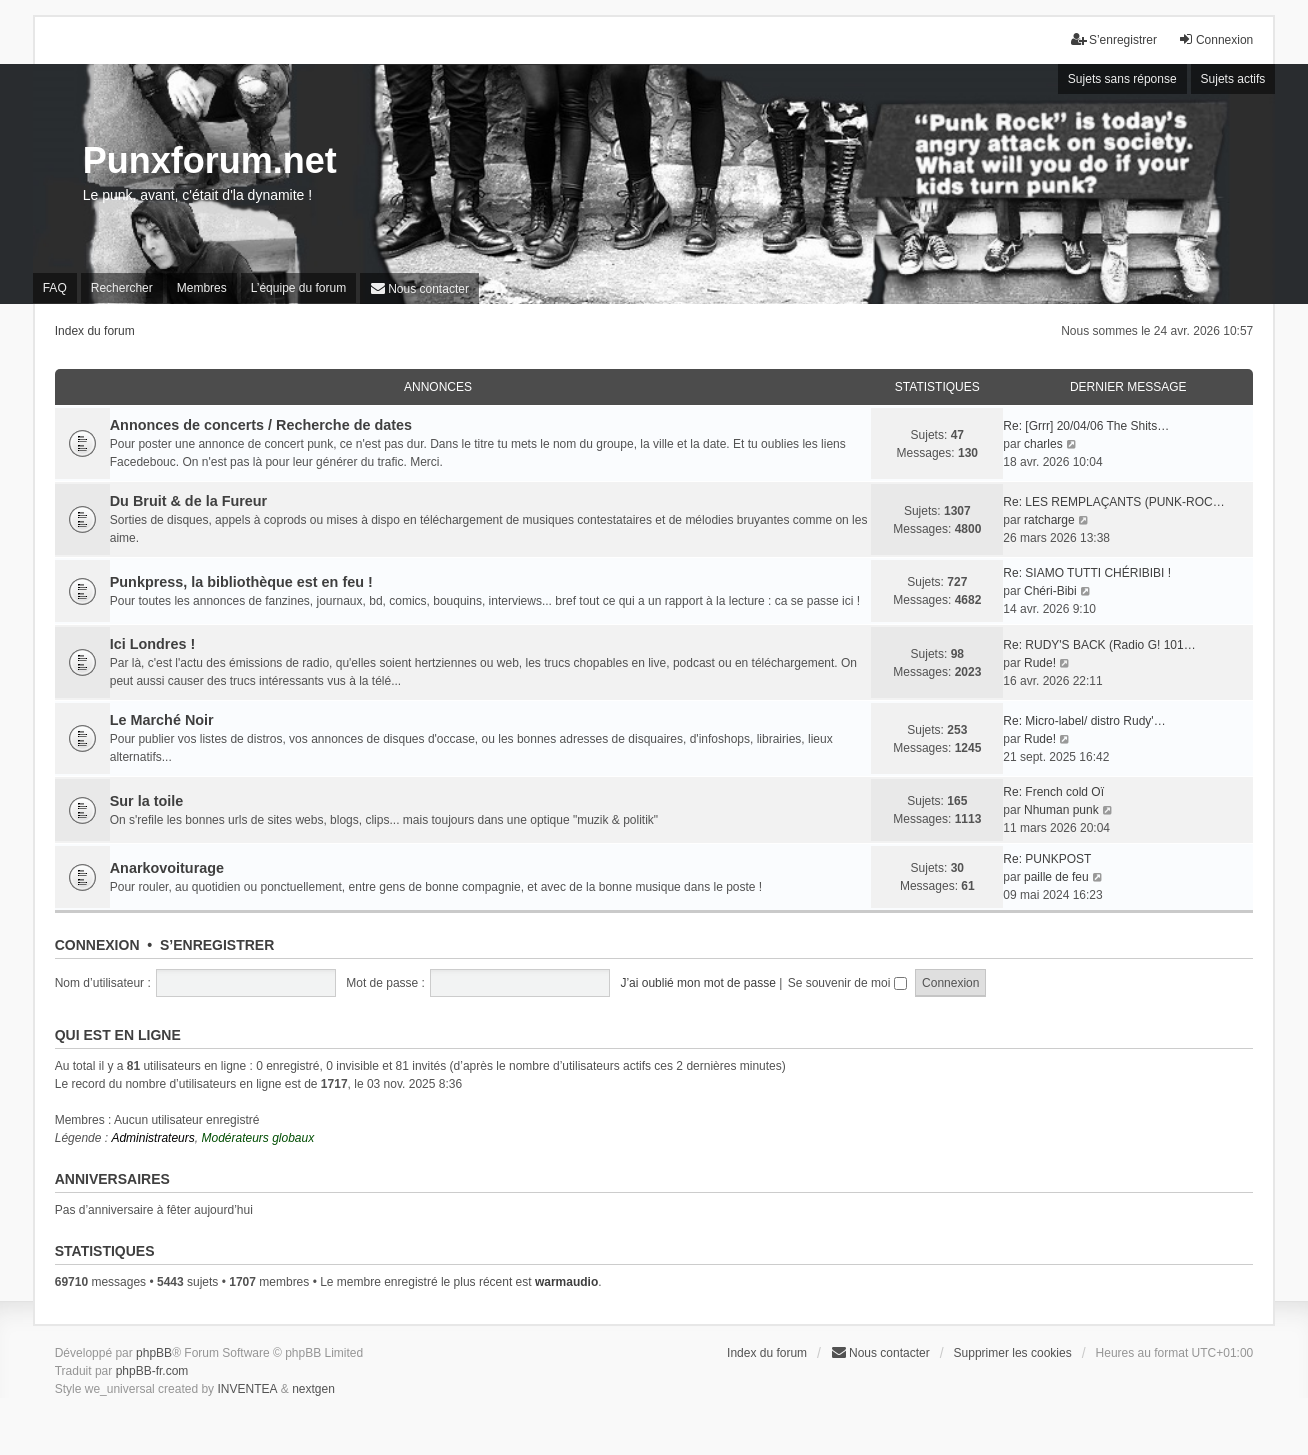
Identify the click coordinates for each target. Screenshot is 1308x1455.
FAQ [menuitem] (55, 288)
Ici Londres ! (153, 644)
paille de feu (1056, 877)
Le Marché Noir (162, 720)
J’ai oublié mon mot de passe (697, 983)
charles (1043, 444)
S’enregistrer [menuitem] (1114, 39)
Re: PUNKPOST (1047, 859)
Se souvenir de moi (847, 983)
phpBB (154, 1353)
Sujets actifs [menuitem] (1233, 79)
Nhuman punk (1061, 810)
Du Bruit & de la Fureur (189, 501)
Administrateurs (152, 1138)
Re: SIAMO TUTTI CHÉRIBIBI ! (1087, 573)
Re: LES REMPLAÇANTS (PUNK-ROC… (1113, 502)
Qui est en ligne (118, 1035)
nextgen (313, 1389)
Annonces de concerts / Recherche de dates (261, 425)
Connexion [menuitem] (1215, 39)
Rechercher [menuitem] (122, 288)
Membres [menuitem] (202, 288)
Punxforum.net (210, 160)
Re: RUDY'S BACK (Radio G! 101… (1099, 645)
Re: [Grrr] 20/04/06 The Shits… (1086, 426)
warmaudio (566, 1282)
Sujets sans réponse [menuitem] (1122, 79)
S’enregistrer (217, 945)
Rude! (1040, 663)
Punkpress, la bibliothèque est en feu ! (241, 582)
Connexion (97, 945)
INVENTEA (247, 1389)
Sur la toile (147, 801)
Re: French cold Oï (1053, 792)
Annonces (438, 387)
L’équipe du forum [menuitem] (298, 288)
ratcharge (1049, 520)
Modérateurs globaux (257, 1138)
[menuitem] (419, 288)
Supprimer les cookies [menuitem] (1013, 1353)
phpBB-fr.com (152, 1371)
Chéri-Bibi (1050, 591)
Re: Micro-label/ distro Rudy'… (1084, 721)
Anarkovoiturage (167, 868)
